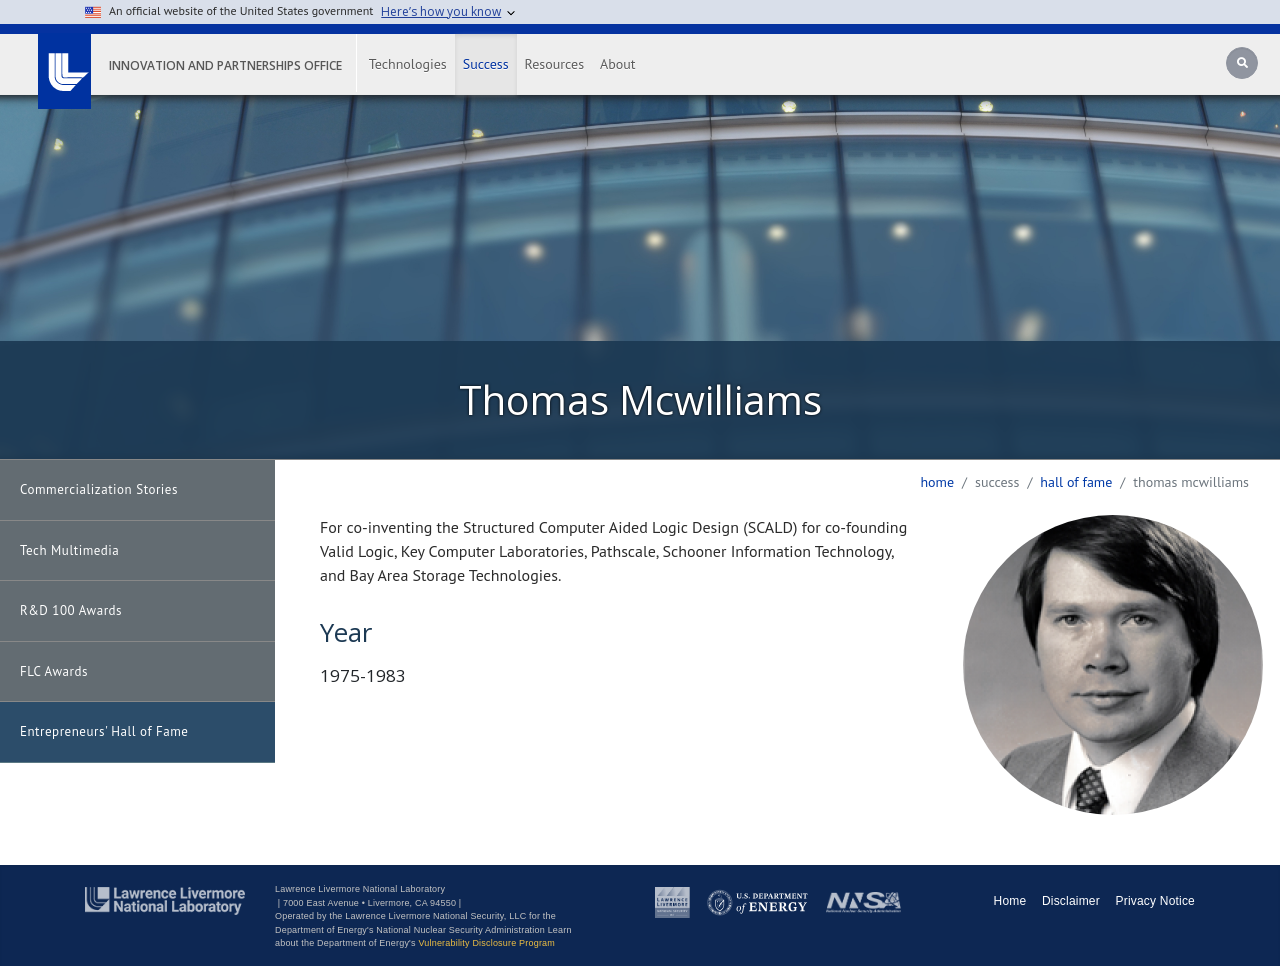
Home (937, 482)
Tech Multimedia (69, 550)
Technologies (408, 64)
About (618, 64)
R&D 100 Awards (71, 610)
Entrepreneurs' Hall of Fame (104, 731)
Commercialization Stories (99, 489)
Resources (554, 64)
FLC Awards (54, 671)
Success (486, 64)
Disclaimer (1071, 901)
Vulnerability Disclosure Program (486, 943)
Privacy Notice (1156, 901)
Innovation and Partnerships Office (225, 65)
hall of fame (1076, 482)
